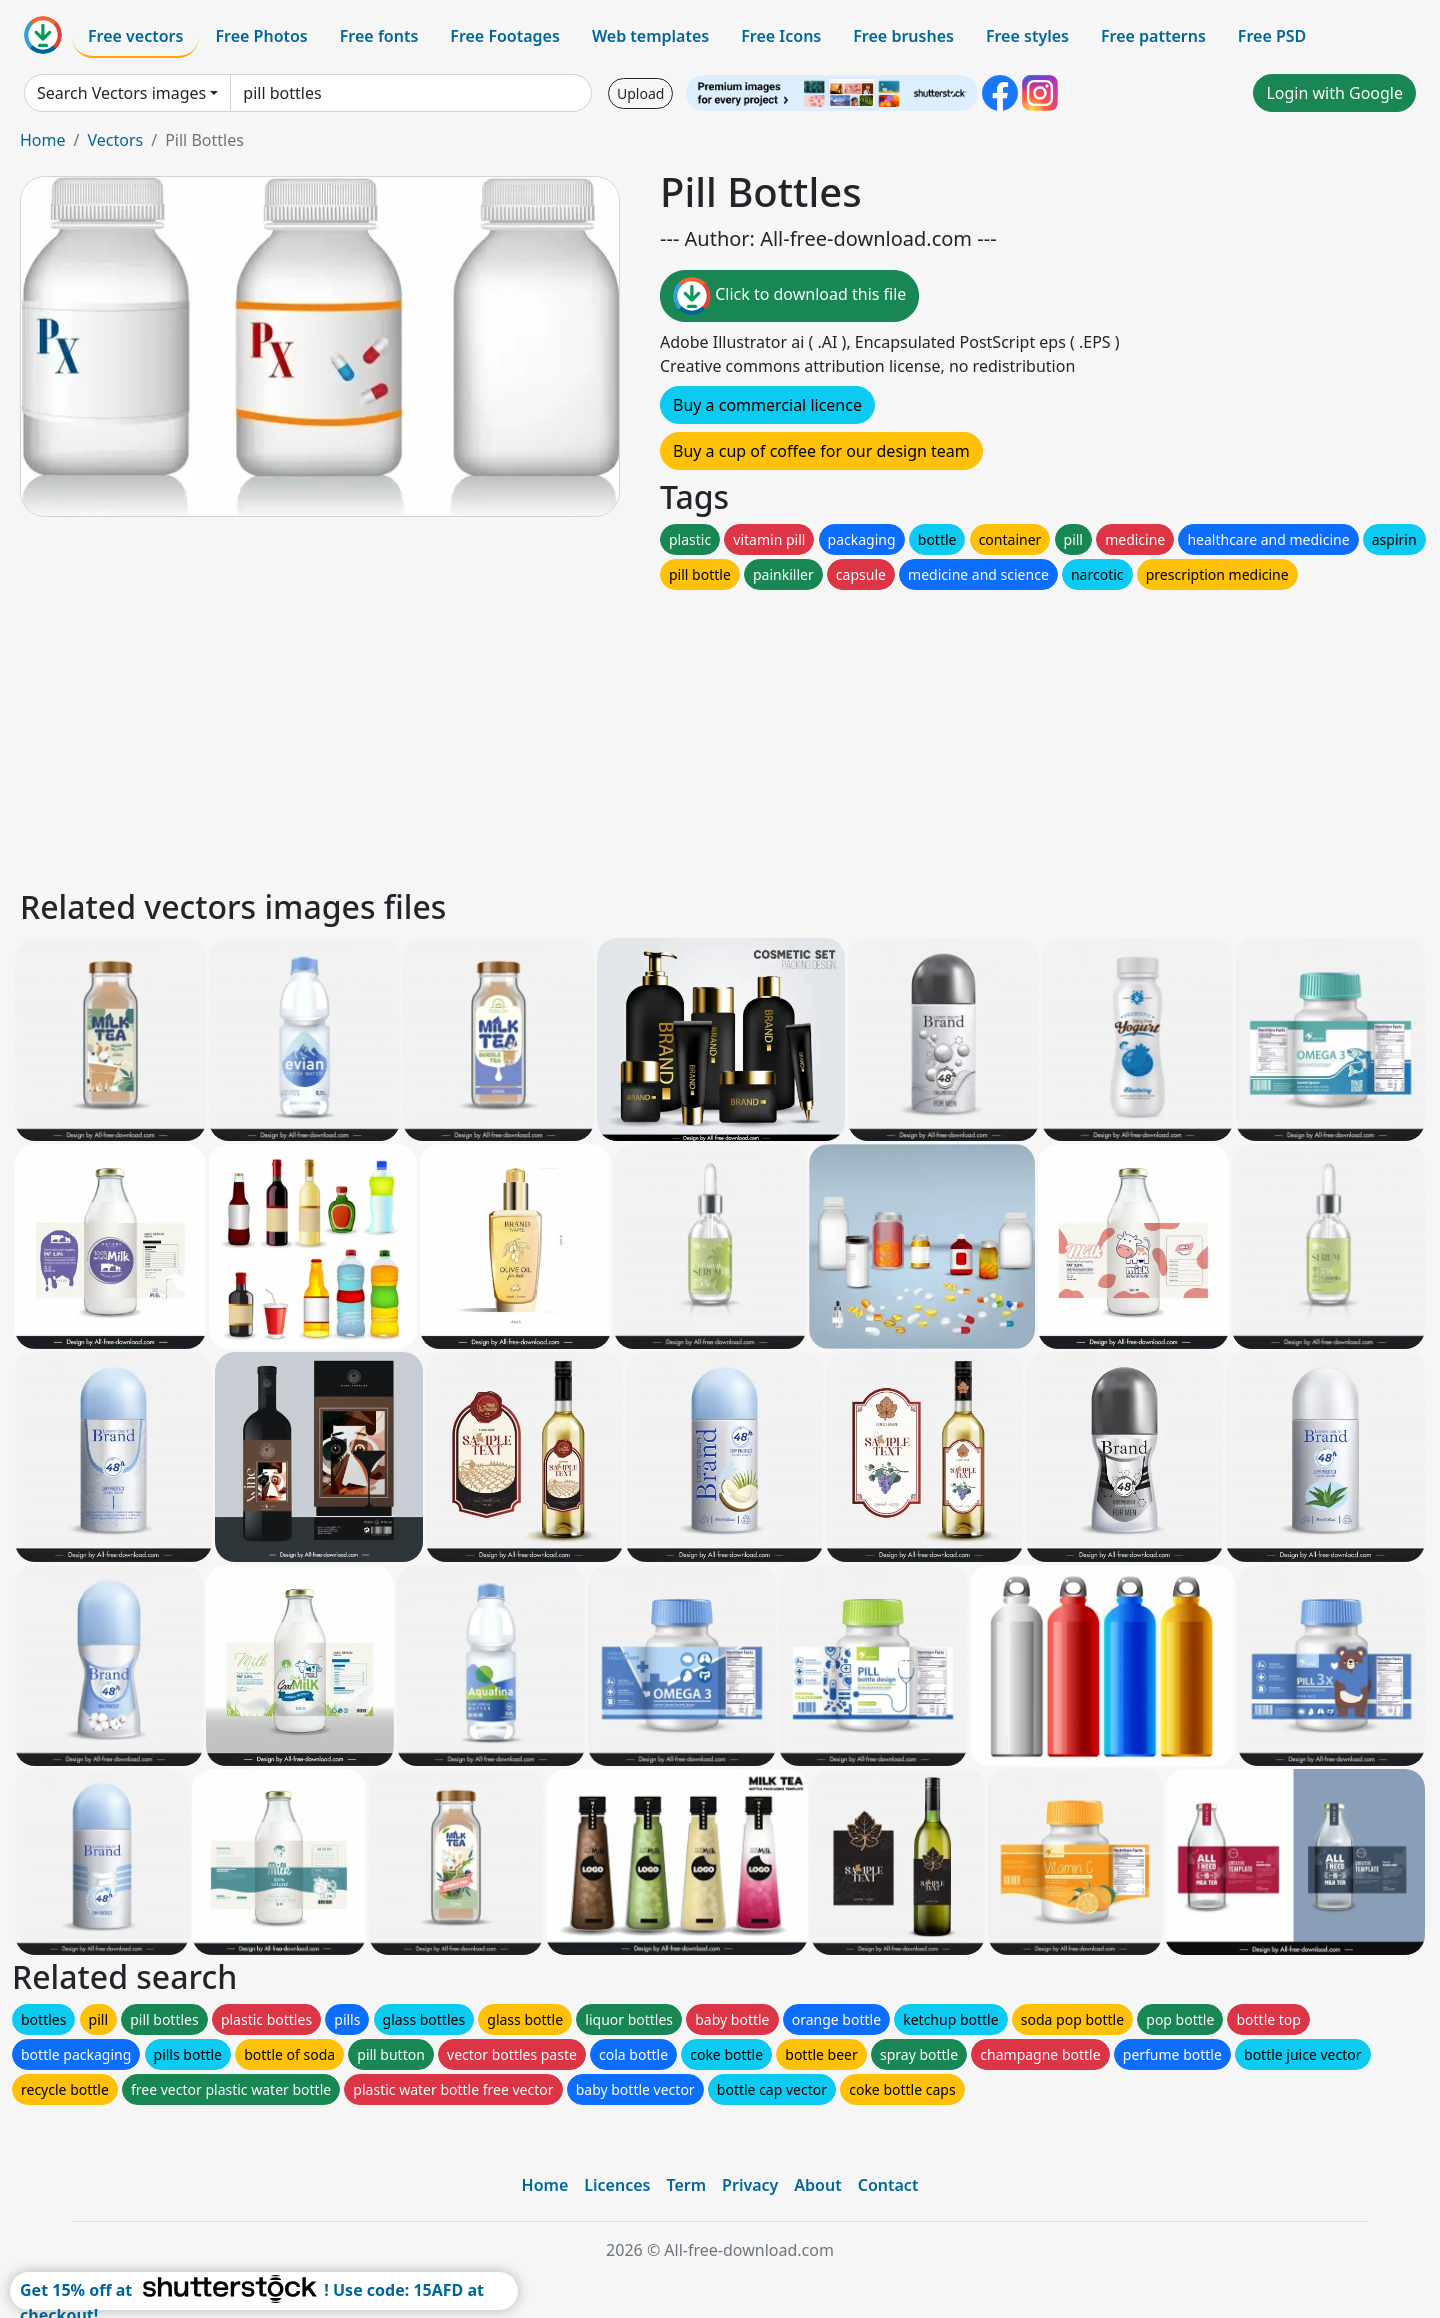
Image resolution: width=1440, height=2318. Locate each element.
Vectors (115, 140)
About (817, 2185)
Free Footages (505, 36)
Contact (888, 2185)
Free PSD (1272, 36)
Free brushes (903, 36)
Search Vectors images (121, 93)
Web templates (650, 36)
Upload (640, 93)
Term (686, 2185)
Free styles (1027, 36)
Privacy (750, 2185)
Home (43, 140)
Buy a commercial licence (767, 405)
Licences (617, 2185)
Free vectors (135, 36)
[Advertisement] (618, 734)
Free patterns (1153, 36)
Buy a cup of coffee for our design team (821, 451)
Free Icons (781, 36)
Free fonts (379, 36)
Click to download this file (789, 296)
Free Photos (261, 36)
